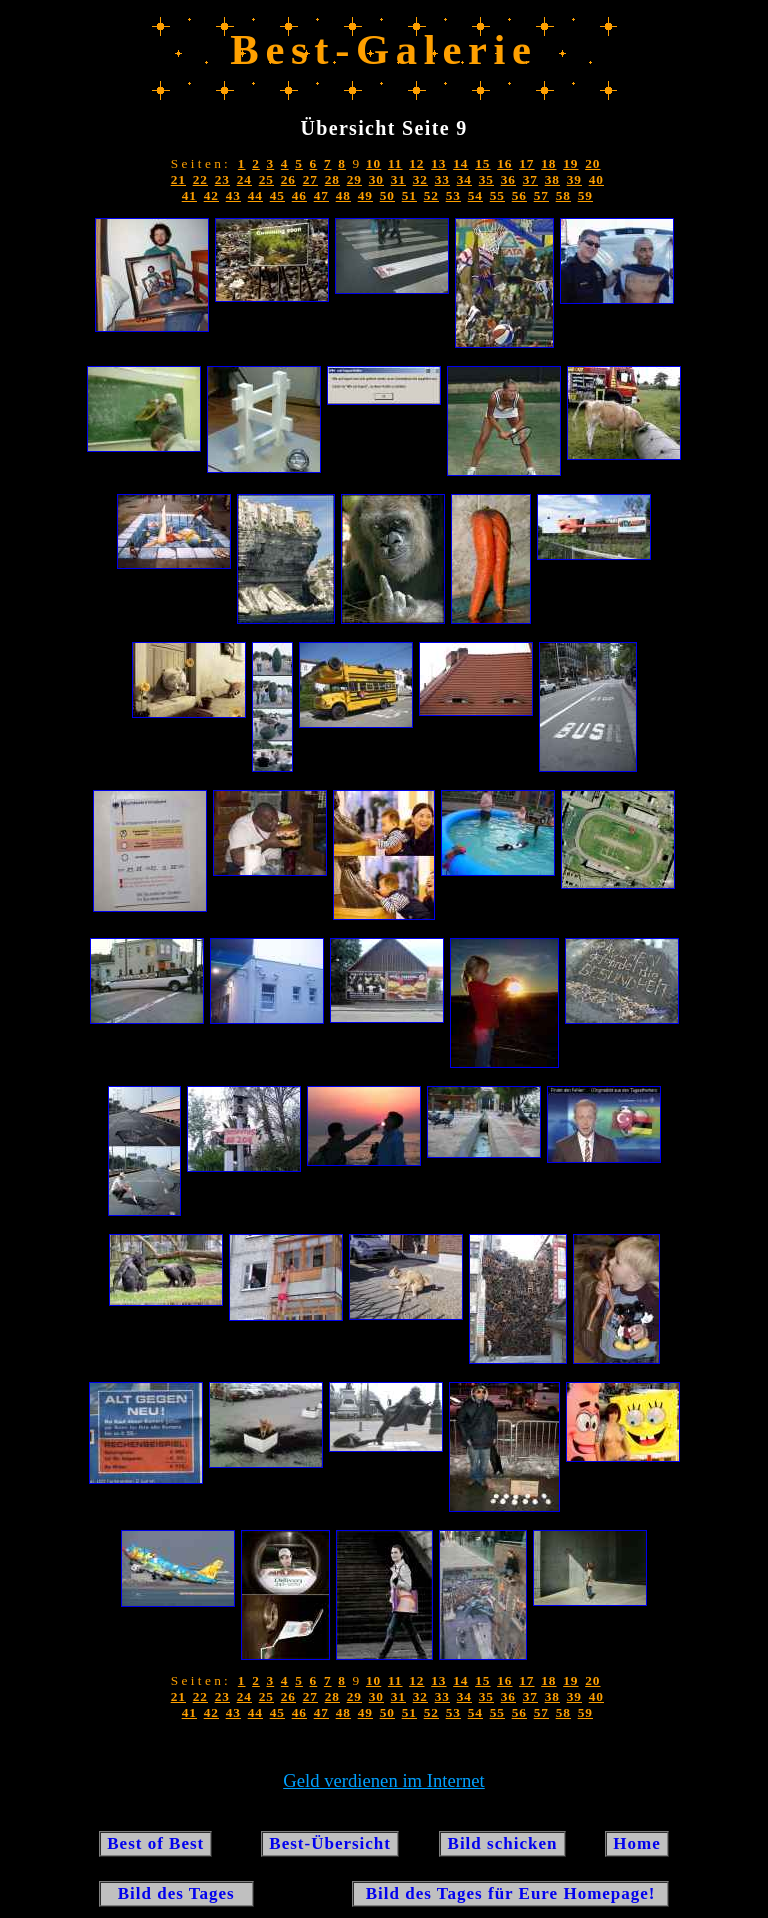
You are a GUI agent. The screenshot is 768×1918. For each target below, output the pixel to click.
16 (504, 163)
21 (178, 179)
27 (310, 179)
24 (244, 179)
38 (552, 179)
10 (373, 163)
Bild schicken (502, 1843)
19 (570, 163)
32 (420, 179)
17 (526, 163)
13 (438, 163)
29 (354, 179)
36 (508, 179)
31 (398, 179)
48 (343, 195)
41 (189, 195)
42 (211, 195)
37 (530, 179)
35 (486, 179)
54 (475, 195)
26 (288, 179)
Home (637, 1843)
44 (255, 195)
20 (592, 163)
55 (497, 195)
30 (376, 179)
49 (365, 195)
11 (395, 163)
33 (442, 179)
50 (387, 195)
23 (222, 179)
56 (519, 195)
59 (585, 195)
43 (233, 195)
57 (541, 195)
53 (453, 195)
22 (200, 179)
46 (299, 195)
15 (482, 163)
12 (416, 163)
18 (548, 163)
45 (277, 195)
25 (266, 179)
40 (596, 179)
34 (464, 179)
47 (321, 195)
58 (563, 195)
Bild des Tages (176, 1893)
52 (431, 195)
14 (460, 163)
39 (574, 179)
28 (332, 179)
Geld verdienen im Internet (384, 1780)
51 (409, 195)
